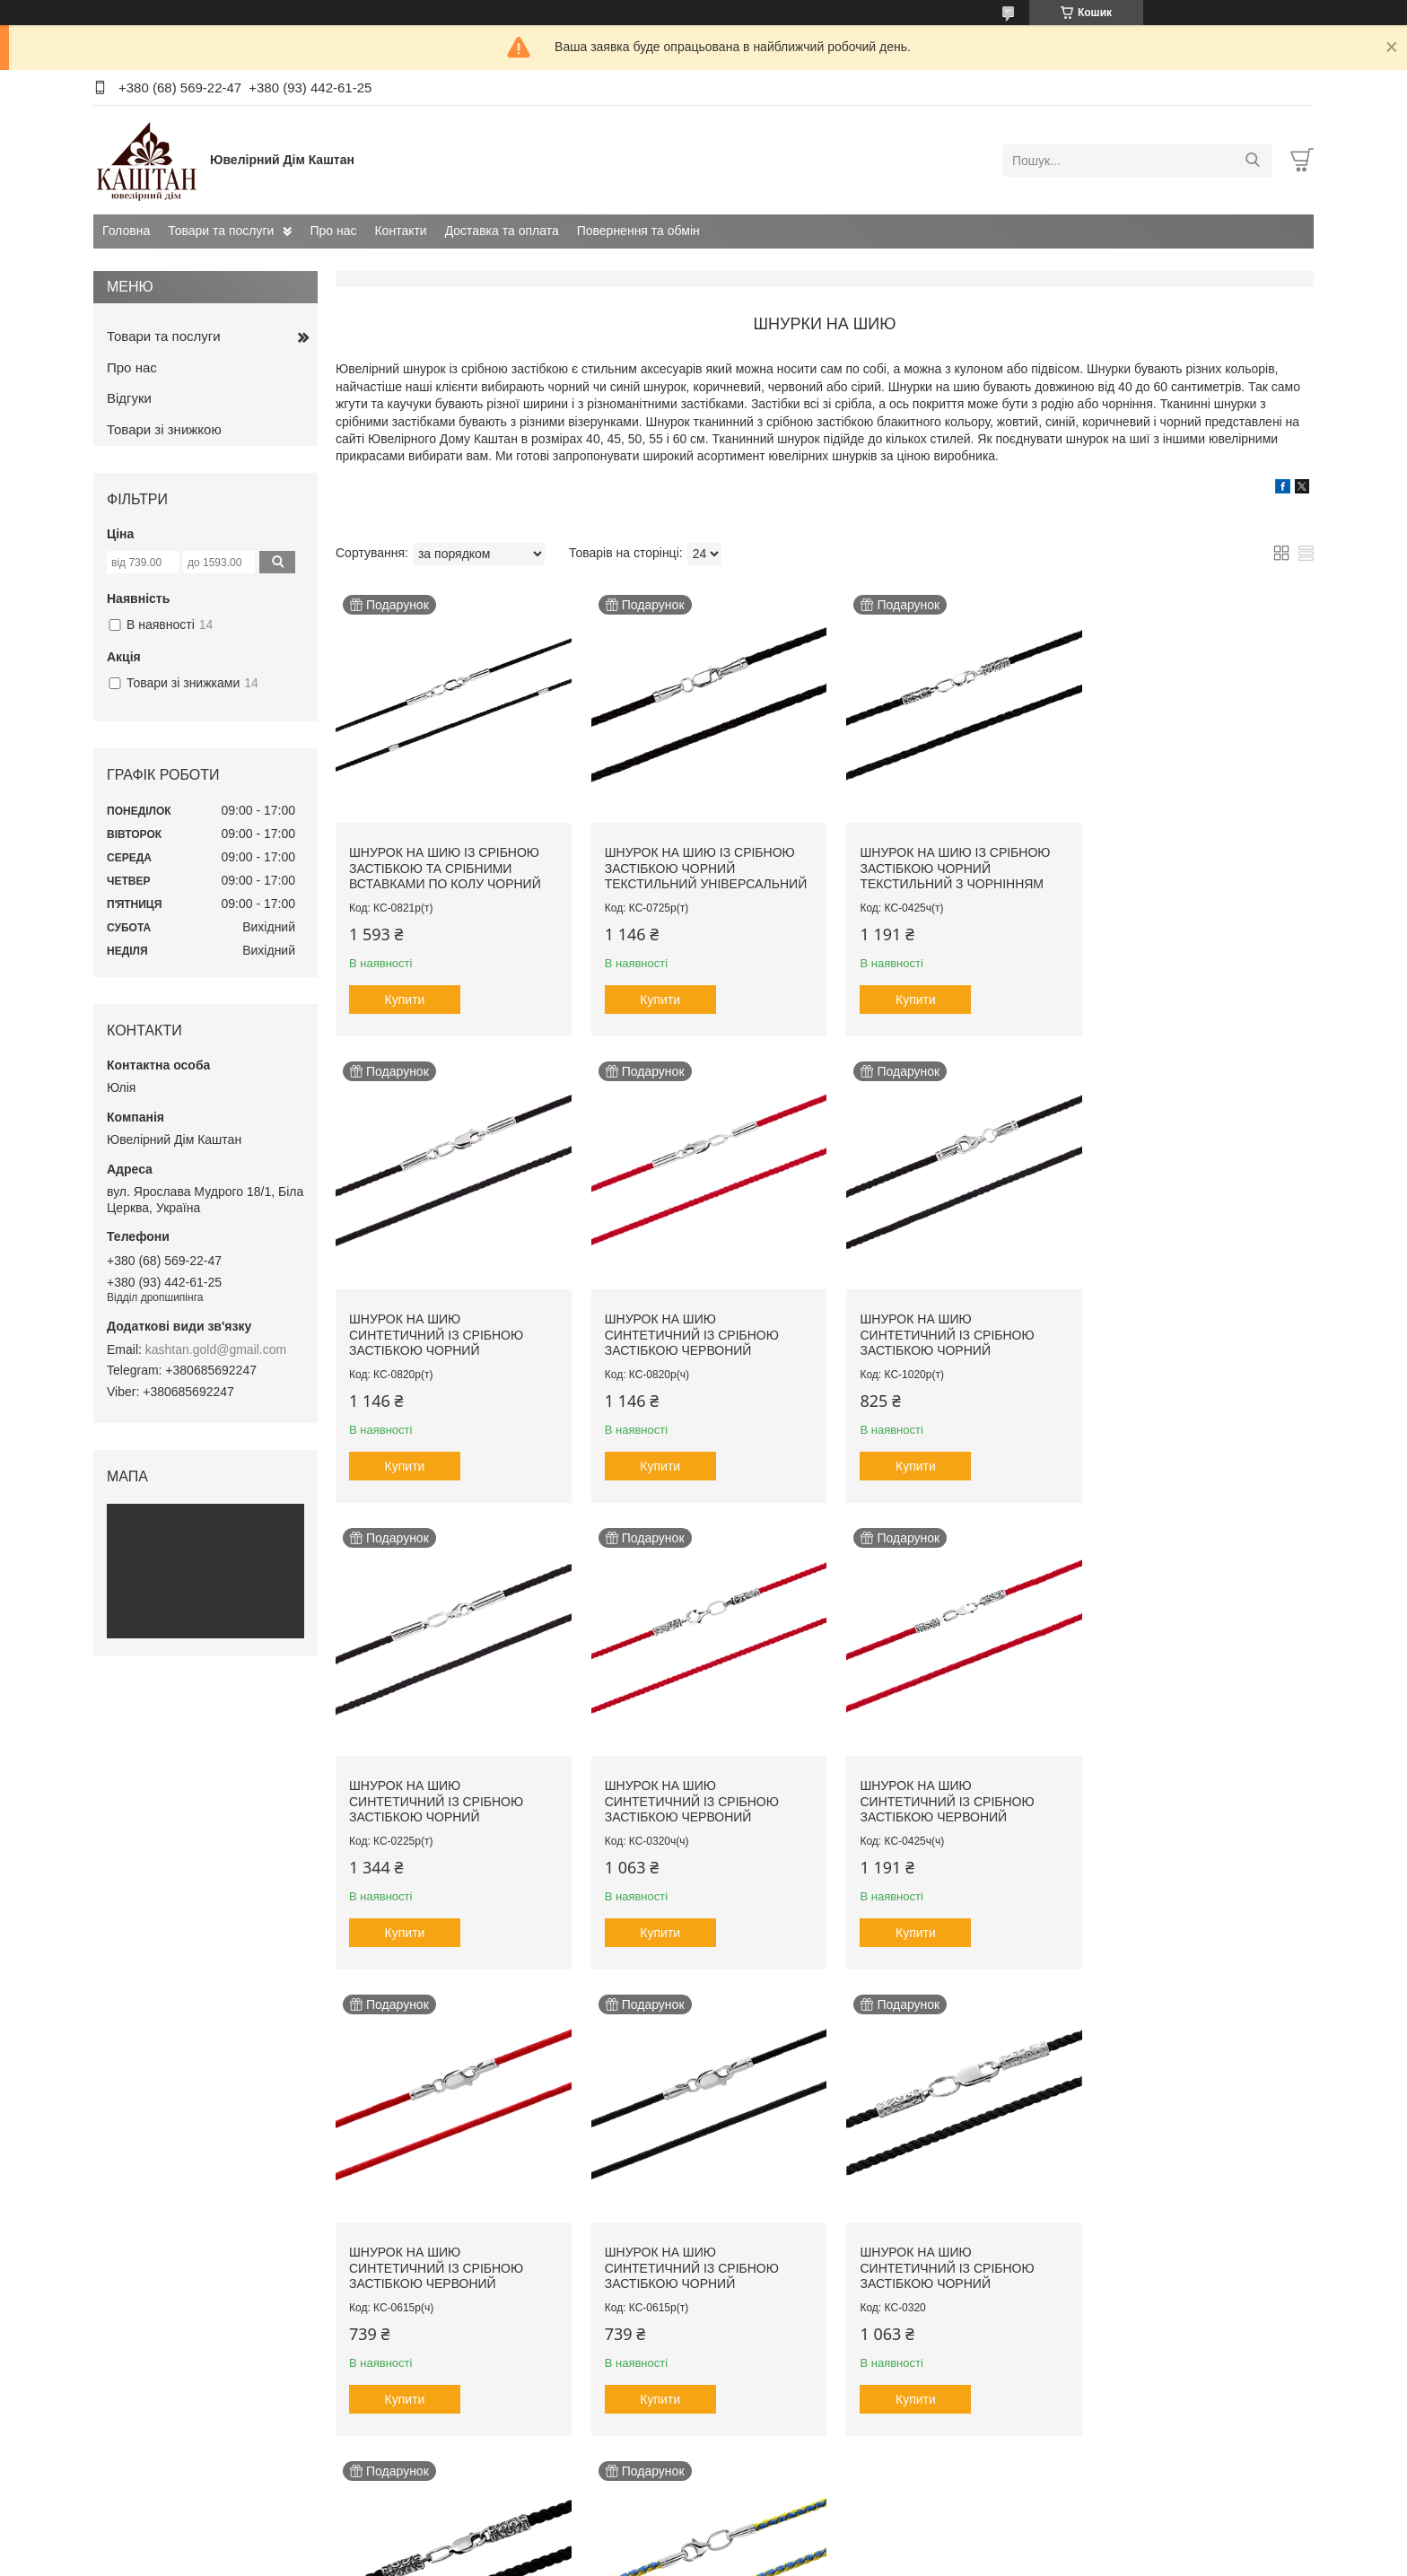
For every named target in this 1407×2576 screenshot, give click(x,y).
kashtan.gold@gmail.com (215, 1349)
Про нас (333, 230)
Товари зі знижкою (164, 429)
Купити (405, 993)
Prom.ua (787, 2543)
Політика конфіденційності (834, 2559)
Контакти (400, 230)
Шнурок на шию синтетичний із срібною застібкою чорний (1184, 862)
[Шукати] (1252, 160)
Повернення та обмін (638, 230)
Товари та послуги (221, 230)
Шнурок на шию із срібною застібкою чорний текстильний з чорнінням (943, 862)
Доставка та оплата (502, 230)
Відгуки (129, 398)
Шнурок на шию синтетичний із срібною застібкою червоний (436, 1323)
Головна (126, 230)
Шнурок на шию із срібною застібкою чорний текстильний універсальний (699, 862)
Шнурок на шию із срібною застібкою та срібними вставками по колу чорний (445, 862)
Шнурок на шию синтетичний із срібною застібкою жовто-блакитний (686, 2252)
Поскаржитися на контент (694, 2559)
